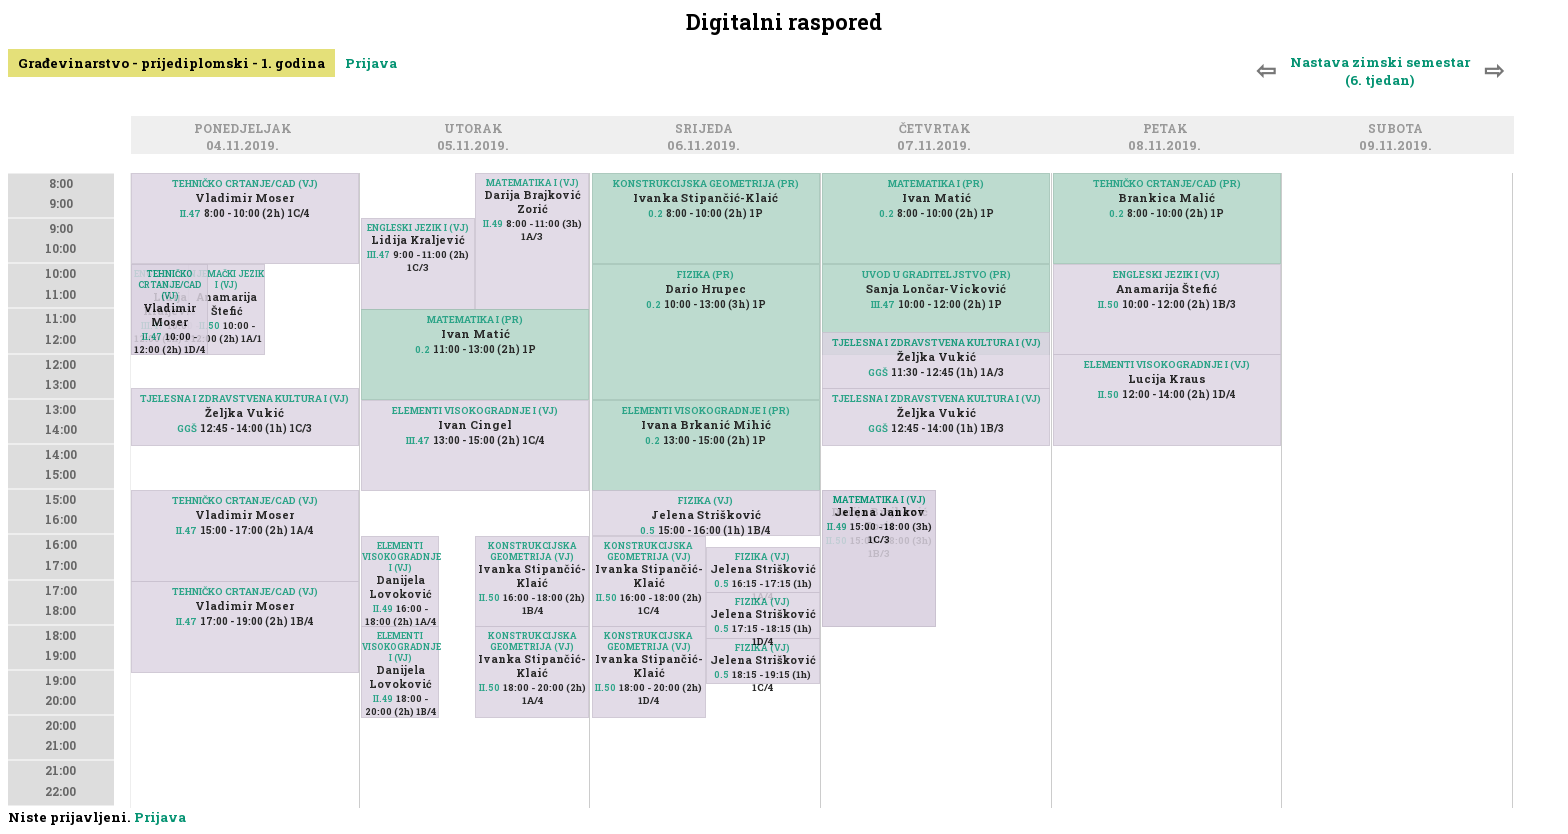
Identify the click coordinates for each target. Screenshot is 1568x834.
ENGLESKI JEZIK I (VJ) (418, 227)
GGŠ (187, 428)
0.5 (647, 530)
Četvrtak (938, 129)
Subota (1398, 129)
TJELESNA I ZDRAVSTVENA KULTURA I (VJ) (244, 398)
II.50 (209, 325)
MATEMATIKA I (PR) (475, 319)
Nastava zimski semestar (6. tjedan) (1380, 71)
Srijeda (707, 129)
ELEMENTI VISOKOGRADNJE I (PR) (706, 410)
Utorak (476, 129)
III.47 (378, 254)
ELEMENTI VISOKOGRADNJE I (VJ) (475, 410)
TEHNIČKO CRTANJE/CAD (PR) (1167, 183)
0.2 (422, 349)
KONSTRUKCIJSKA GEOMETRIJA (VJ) (532, 551)
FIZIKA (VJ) (705, 500)
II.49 (493, 223)
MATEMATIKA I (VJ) (532, 182)
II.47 (190, 213)
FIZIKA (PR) (705, 274)
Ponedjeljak (246, 129)
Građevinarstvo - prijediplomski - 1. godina (171, 63)
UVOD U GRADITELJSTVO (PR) (936, 274)
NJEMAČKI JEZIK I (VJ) (226, 279)
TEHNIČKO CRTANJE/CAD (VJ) (245, 183)
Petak (1168, 129)
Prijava (371, 63)
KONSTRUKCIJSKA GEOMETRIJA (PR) (706, 183)
